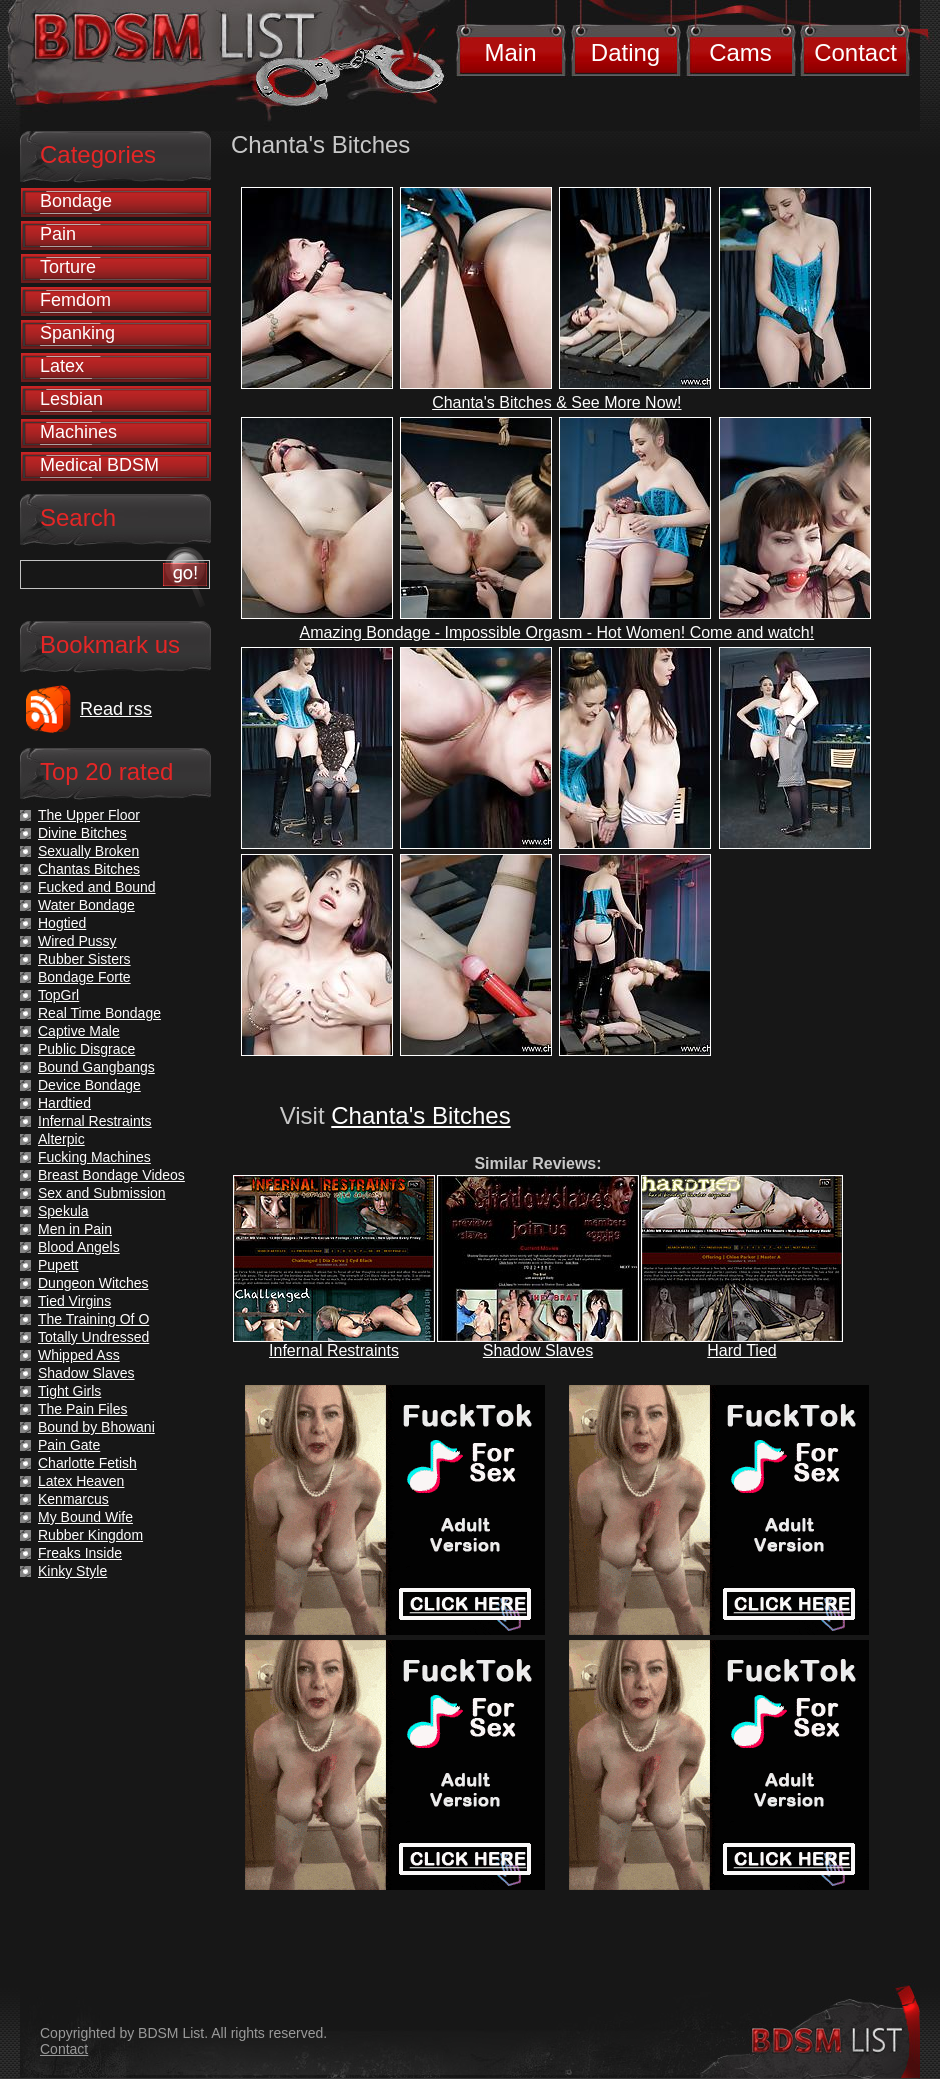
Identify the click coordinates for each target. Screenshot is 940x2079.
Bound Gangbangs (96, 1067)
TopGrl (58, 995)
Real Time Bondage (99, 1013)
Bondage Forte (84, 977)
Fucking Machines (94, 1157)
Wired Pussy (77, 941)
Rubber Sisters (84, 959)
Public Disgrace (86, 1049)
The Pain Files (82, 1409)
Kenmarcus (73, 1499)
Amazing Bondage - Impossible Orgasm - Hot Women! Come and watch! (557, 632)
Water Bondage (86, 905)
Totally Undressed (93, 1337)
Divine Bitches (82, 833)
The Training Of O (93, 1319)
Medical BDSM (99, 465)
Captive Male (79, 1031)
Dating (625, 52)
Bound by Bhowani (96, 1427)
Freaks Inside (80, 1553)
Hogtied (62, 923)
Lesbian (71, 399)
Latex (62, 366)
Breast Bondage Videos (111, 1175)
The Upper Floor (89, 815)
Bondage (76, 201)
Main (510, 52)
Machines (78, 432)
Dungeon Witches (93, 1283)
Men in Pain (75, 1229)
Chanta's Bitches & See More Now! (556, 402)
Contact (855, 52)
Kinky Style (72, 1571)
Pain (58, 234)
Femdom (75, 300)
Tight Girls (69, 1391)
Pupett (58, 1265)
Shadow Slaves (538, 1350)
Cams (740, 52)
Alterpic (61, 1139)
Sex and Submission (102, 1193)
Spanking (77, 333)
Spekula (63, 1211)
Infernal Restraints (334, 1350)
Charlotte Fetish (87, 1463)
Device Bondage (89, 1085)
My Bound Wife (85, 1517)
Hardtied (64, 1103)
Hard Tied (741, 1350)
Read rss (116, 709)
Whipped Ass (79, 1355)
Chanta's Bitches (420, 1115)
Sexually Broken (88, 851)
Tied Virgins (74, 1301)
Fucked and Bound (97, 887)
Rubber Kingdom (90, 1535)
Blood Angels (79, 1247)
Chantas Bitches (89, 869)
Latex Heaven (81, 1481)
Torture (68, 267)
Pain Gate (69, 1445)
